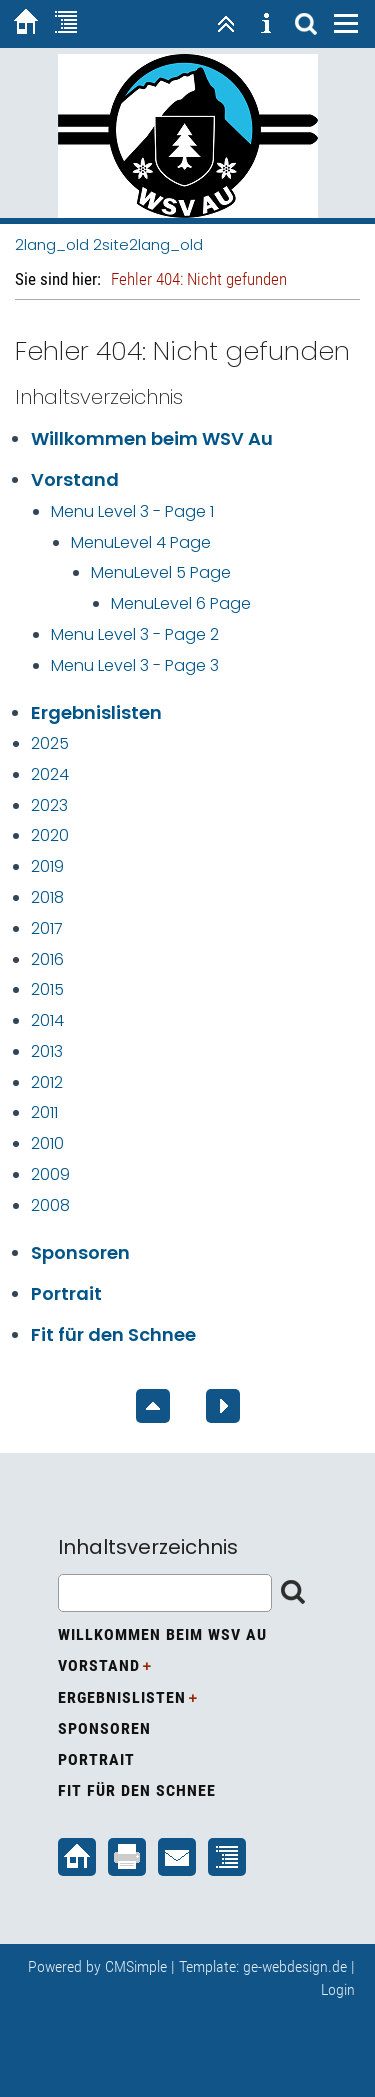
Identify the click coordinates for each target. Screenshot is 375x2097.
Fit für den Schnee (113, 1334)
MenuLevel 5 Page (161, 572)
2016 (47, 959)
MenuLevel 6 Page (181, 603)
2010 (47, 1143)
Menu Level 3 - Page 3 (135, 665)
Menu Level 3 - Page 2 (135, 634)
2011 (44, 1112)
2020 (50, 835)
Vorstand (75, 479)
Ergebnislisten (96, 712)
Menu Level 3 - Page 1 (132, 511)
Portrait (66, 1293)
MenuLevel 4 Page (141, 542)
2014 (47, 1020)
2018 (47, 897)
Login (338, 1989)
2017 (47, 928)
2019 (47, 866)
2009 (50, 1174)
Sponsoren (80, 1252)
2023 (49, 805)
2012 (47, 1082)
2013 (47, 1051)
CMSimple (136, 1966)
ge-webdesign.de (295, 1966)
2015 (47, 989)
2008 (50, 1205)
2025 (50, 743)
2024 (50, 774)
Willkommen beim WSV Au (152, 438)
